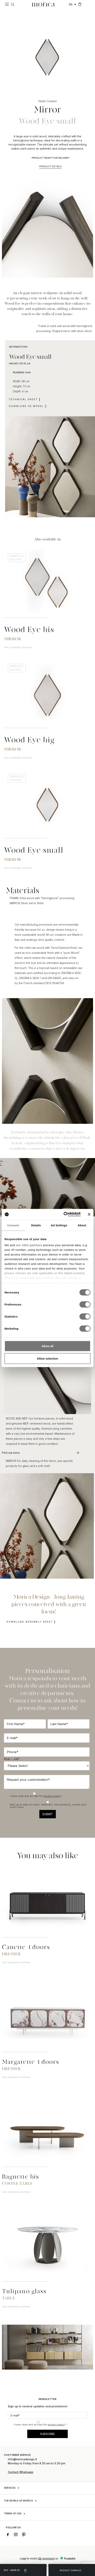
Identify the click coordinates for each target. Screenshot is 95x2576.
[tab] (40, 1451)
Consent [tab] (13, 1225)
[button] (7, 4)
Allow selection (47, 1358)
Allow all (48, 1346)
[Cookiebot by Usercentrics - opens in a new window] (64, 1214)
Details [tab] (36, 1225)
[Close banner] (89, 1214)
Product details (50, 166)
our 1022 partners (29, 1245)
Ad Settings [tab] (59, 1225)
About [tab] (82, 1225)
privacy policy (52, 1795)
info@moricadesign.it (23, 2459)
